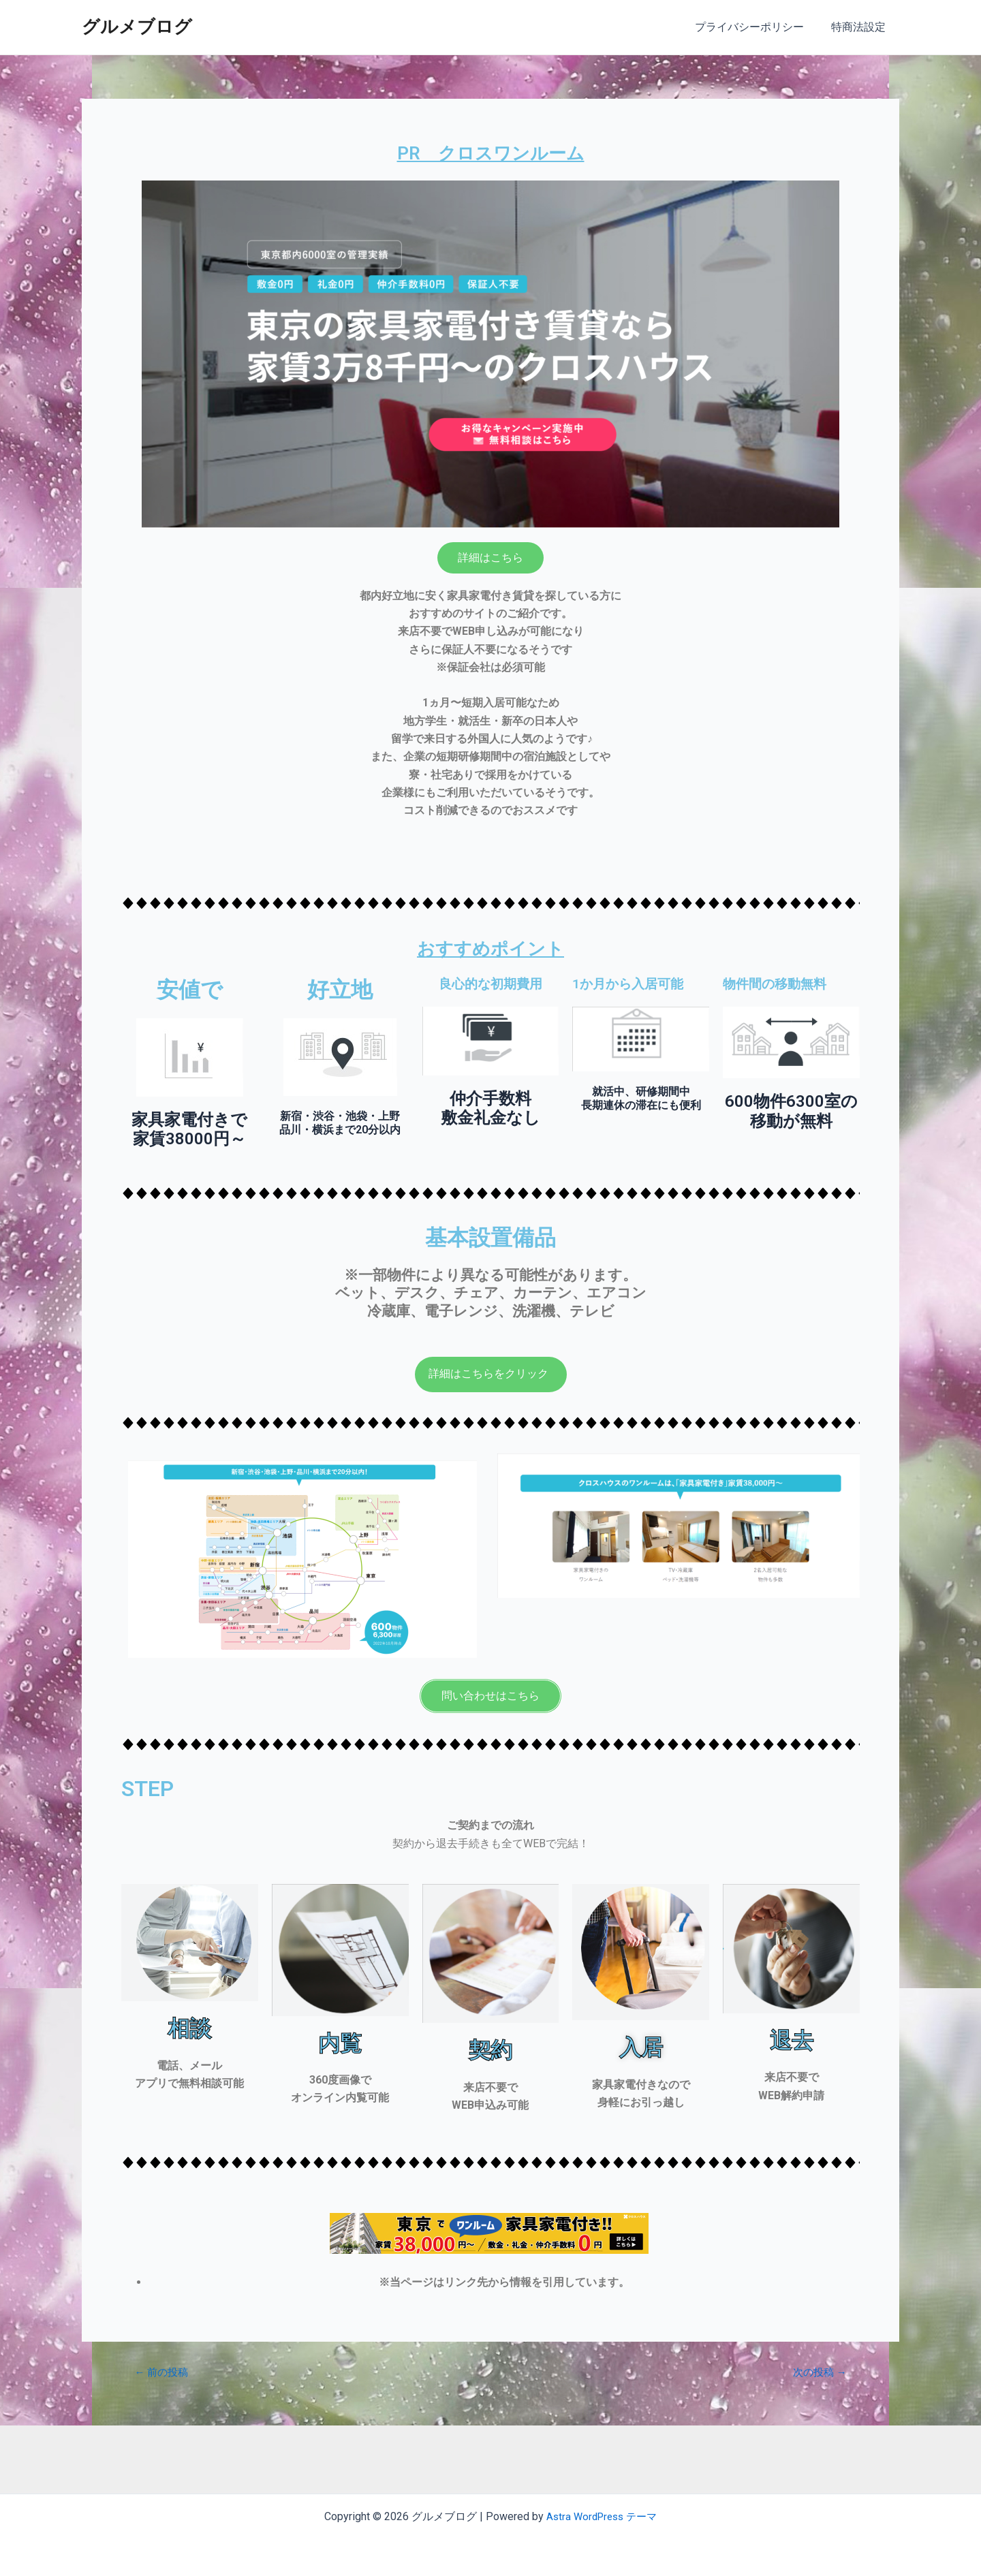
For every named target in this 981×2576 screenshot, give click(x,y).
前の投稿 (164, 2372)
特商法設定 (861, 26)
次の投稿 (816, 2372)
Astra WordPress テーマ (602, 2516)
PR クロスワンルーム (491, 152)
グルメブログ (137, 26)
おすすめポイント (490, 947)
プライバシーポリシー (757, 26)
